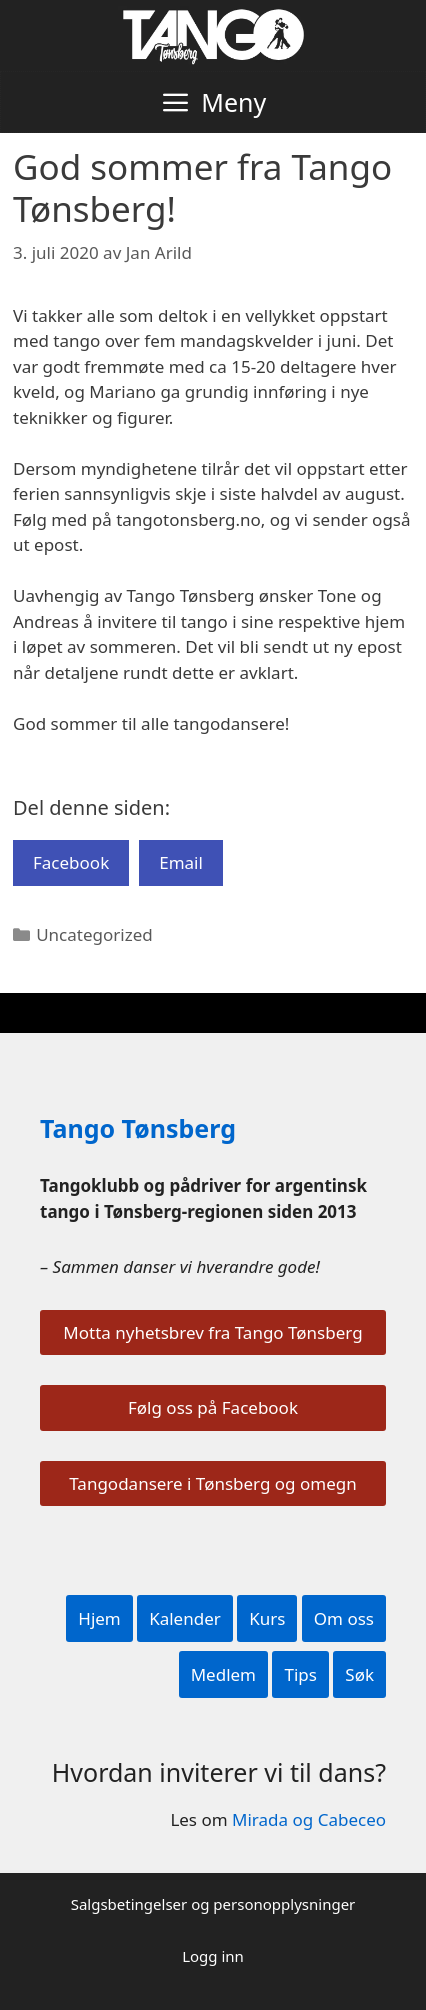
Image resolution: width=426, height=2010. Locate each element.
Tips (300, 1674)
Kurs (267, 1618)
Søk (359, 1674)
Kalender (185, 1618)
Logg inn (213, 1956)
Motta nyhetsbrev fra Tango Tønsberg (212, 1332)
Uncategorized (94, 934)
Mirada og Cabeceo (309, 1819)
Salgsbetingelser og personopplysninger (213, 1904)
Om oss (344, 1618)
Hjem (99, 1618)
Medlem (223, 1674)
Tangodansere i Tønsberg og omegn (212, 1483)
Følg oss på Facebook (213, 1407)
